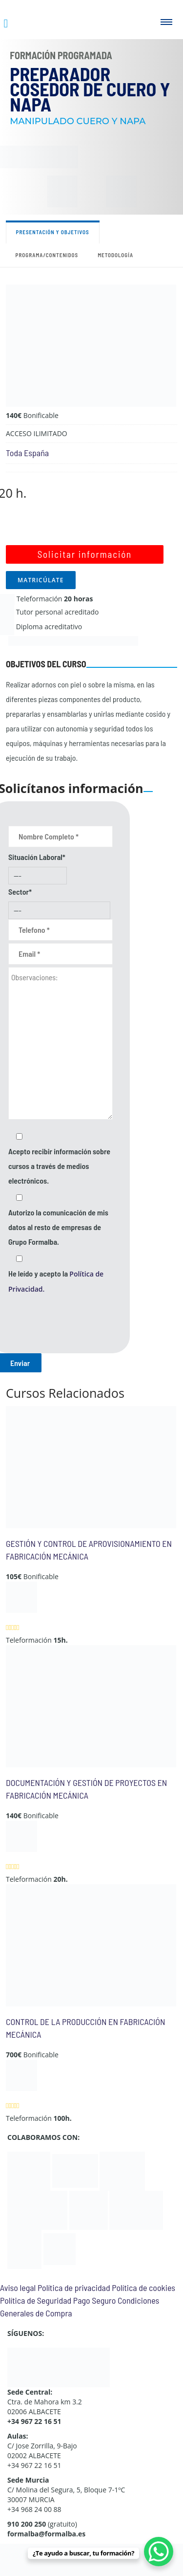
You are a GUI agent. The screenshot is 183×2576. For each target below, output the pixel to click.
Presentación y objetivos (52, 232)
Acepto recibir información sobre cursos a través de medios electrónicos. (59, 1165)
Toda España (27, 452)
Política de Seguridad (35, 2300)
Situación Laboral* (36, 856)
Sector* (20, 891)
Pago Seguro (94, 2300)
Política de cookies (143, 2287)
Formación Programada (61, 55)
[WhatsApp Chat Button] (158, 2551)
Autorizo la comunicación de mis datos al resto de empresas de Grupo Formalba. (58, 1227)
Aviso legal (18, 2287)
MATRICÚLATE (41, 580)
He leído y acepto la (55, 1281)
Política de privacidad (74, 2287)
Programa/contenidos (47, 255)
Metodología (115, 255)
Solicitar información (85, 554)
